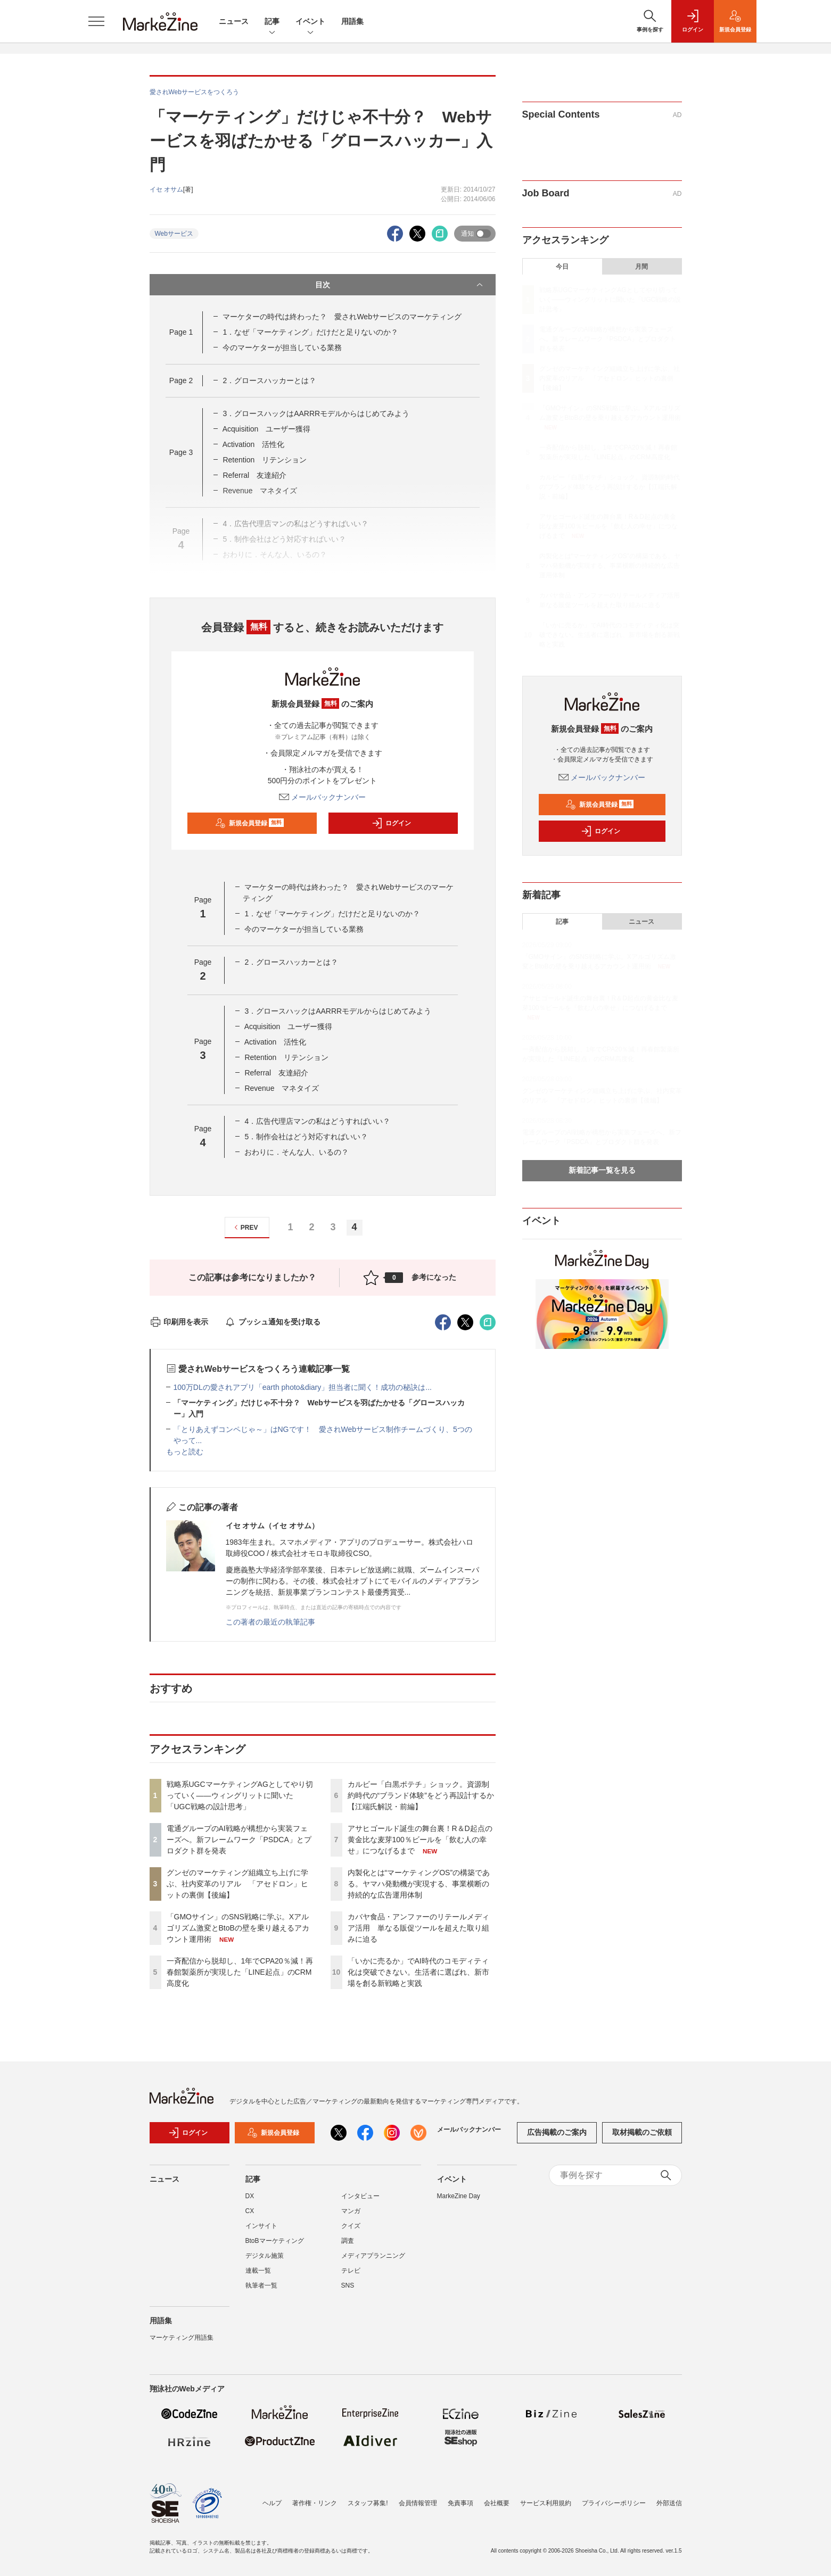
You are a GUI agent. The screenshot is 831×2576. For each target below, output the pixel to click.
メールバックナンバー (322, 797)
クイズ (350, 2226)
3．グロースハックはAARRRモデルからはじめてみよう (316, 413)
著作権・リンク (314, 2503)
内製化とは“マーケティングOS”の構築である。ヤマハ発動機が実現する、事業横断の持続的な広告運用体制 (419, 1883)
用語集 (352, 21)
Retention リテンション (265, 459)
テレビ (350, 2270)
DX (249, 2196)
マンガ (350, 2211)
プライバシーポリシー (614, 2503)
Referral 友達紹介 (254, 475)
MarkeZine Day (458, 2196)
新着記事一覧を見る (602, 1170)
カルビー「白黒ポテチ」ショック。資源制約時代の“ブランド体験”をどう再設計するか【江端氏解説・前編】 (421, 1795)
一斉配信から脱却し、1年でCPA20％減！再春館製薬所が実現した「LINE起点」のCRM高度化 (240, 1972)
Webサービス (174, 233)
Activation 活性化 (254, 444)
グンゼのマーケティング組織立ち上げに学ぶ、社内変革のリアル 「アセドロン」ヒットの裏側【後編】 (237, 1883)
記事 (272, 22)
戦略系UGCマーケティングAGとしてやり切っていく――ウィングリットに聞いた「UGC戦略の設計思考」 (240, 1795)
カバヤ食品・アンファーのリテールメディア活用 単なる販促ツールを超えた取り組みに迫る (418, 1927)
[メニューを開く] (96, 21)
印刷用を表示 (179, 1322)
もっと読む (184, 1451)
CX (249, 2211)
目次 (400, 284)
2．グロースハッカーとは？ (269, 380)
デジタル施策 (264, 2255)
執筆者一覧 (261, 2285)
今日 (562, 266)
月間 (641, 266)
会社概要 (496, 2503)
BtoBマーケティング (274, 2240)
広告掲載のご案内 (557, 2132)
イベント (310, 22)
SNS (348, 2285)
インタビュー (360, 2196)
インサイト (261, 2226)
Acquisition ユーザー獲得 (267, 429)
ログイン (391, 823)
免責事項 (460, 2503)
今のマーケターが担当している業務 (282, 347)
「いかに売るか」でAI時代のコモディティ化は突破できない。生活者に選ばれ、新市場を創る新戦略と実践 (418, 1972)
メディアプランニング (373, 2255)
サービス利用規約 (545, 2503)
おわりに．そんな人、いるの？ (296, 1152)
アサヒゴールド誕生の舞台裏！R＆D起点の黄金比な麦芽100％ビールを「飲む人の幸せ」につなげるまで (420, 1839)
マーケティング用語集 (181, 2337)
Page (181, 332)
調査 (347, 2240)
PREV (245, 1227)
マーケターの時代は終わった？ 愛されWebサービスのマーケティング (342, 316)
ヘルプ (272, 2503)
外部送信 (669, 2503)
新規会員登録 (249, 823)
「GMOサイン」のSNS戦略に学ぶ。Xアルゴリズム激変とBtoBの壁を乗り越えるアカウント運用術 (238, 1927)
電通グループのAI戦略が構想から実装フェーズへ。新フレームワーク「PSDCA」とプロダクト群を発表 (239, 1839)
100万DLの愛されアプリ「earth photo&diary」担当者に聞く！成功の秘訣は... (303, 1387)
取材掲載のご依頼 (642, 2132)
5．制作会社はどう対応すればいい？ (306, 1136)
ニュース (234, 21)
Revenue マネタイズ (281, 1088)
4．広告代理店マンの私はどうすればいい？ (317, 1121)
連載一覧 (258, 2270)
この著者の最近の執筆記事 (270, 1622)
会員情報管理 (418, 2503)
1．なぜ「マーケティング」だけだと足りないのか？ (310, 332)
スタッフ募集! (368, 2503)
